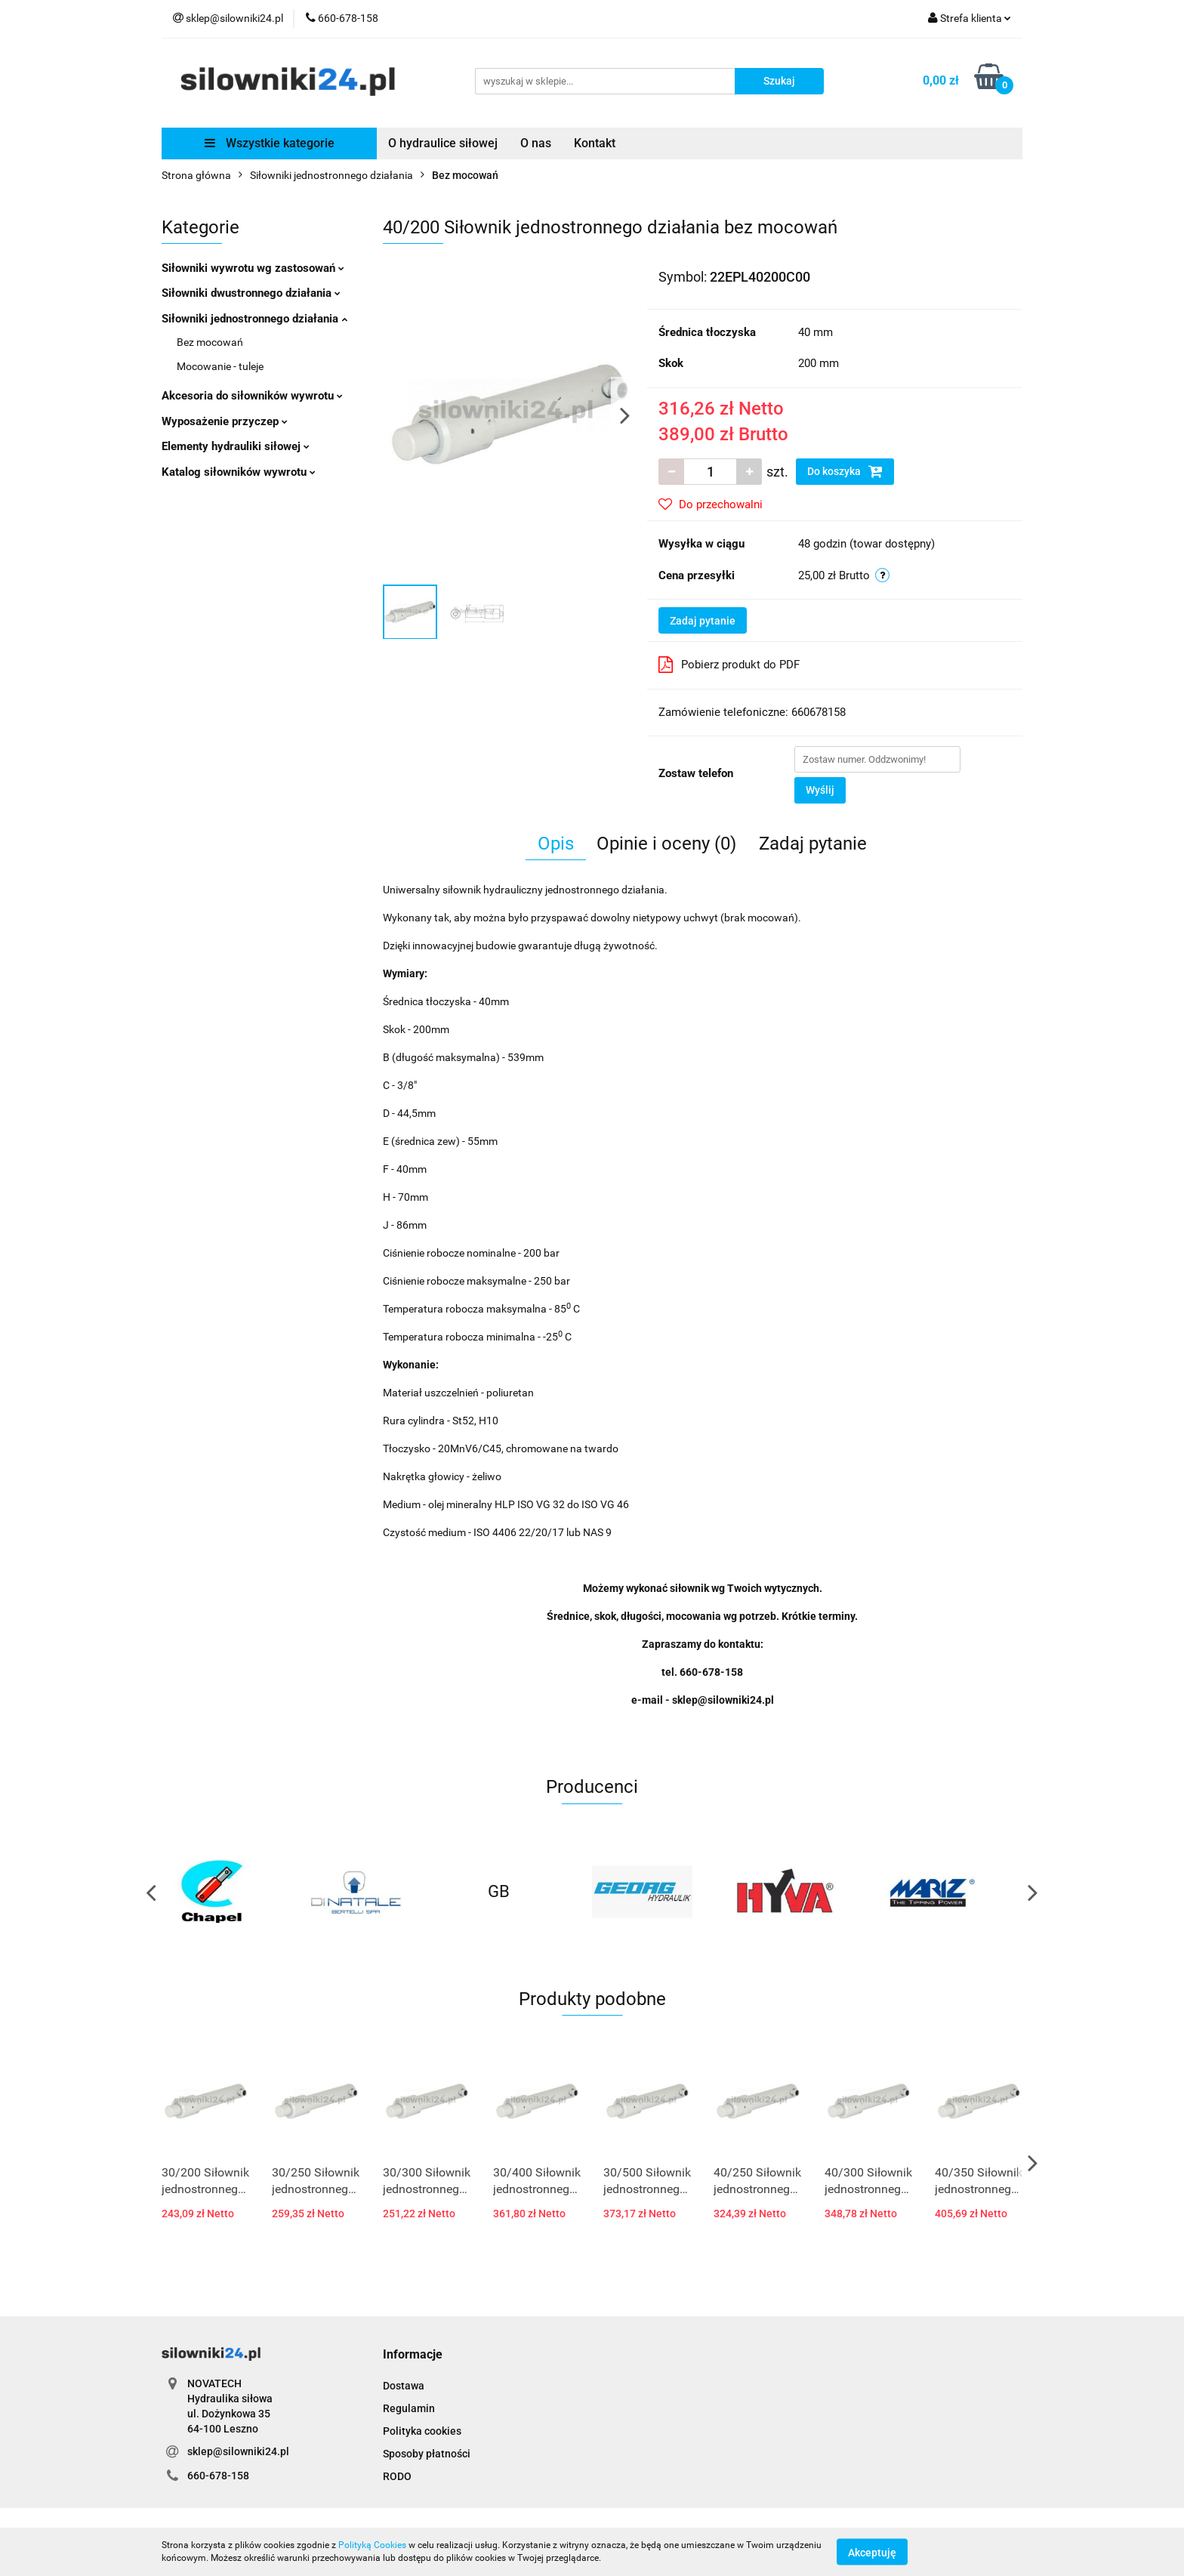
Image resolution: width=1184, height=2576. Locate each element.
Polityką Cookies (372, 2545)
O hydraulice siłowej (443, 143)
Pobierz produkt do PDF (729, 664)
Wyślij (820, 790)
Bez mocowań (210, 342)
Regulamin (409, 2408)
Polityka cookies (422, 2431)
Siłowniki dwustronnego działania (251, 293)
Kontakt (594, 143)
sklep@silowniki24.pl (238, 2451)
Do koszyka (845, 471)
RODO (397, 2476)
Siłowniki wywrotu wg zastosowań (253, 268)
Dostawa (403, 2386)
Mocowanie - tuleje (220, 366)
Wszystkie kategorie (270, 143)
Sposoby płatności (426, 2454)
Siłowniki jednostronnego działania (254, 318)
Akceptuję (872, 2552)
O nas (535, 143)
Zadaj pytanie (702, 621)
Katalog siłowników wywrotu (239, 472)
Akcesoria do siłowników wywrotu (252, 396)
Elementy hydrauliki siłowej (236, 446)
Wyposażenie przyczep (225, 421)
